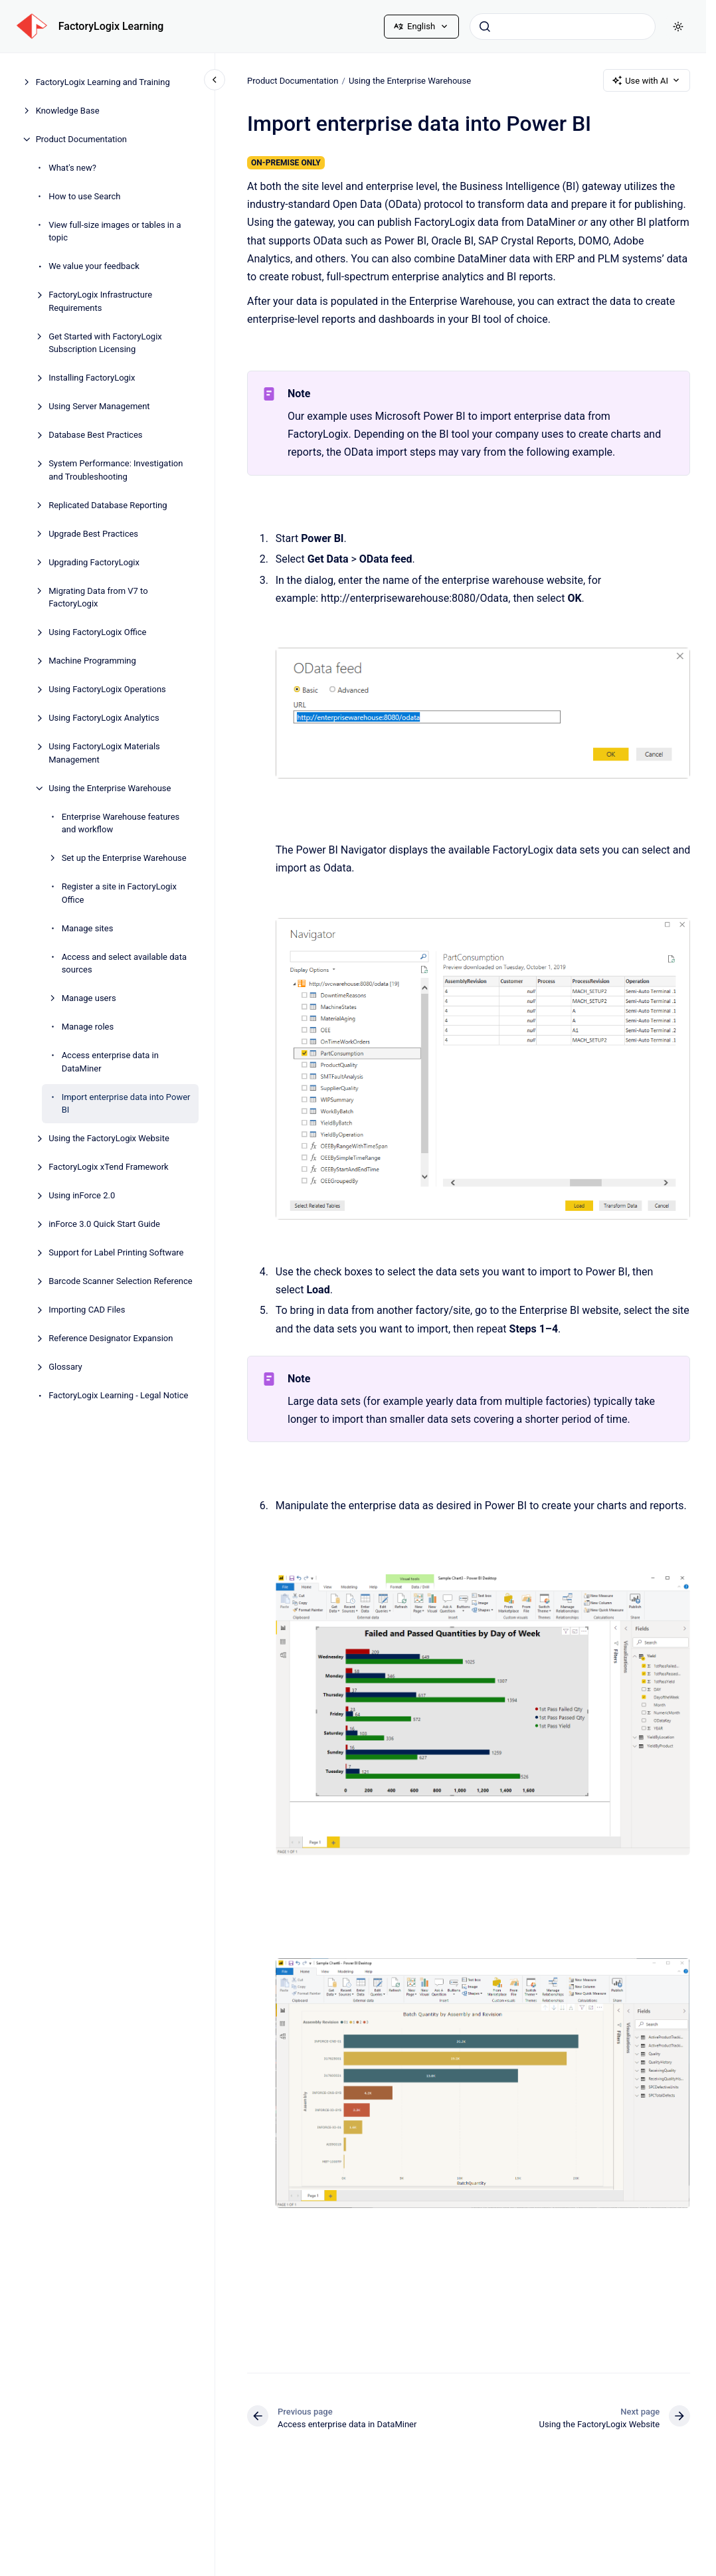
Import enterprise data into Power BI (126, 1103)
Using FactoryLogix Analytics (103, 718)
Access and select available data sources (124, 963)
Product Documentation (81, 139)
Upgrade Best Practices (93, 534)
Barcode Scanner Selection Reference (120, 1281)
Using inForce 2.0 (81, 1195)
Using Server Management (98, 406)
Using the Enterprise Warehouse (109, 788)
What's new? (72, 168)
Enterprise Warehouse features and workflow (121, 823)
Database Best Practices (95, 435)
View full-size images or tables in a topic (114, 231)
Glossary (65, 1367)
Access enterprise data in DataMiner (110, 1061)
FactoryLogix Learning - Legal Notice (118, 1395)
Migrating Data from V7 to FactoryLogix (98, 597)
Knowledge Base (68, 111)
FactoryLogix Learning (111, 26)
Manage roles (88, 1027)
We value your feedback (93, 266)
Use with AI (646, 80)
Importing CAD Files (86, 1310)
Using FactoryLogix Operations (107, 689)
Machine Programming (92, 661)
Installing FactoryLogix (91, 378)
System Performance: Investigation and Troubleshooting (115, 470)
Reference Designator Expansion (110, 1338)
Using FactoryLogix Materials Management (104, 753)
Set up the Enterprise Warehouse (124, 858)
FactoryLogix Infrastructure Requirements (100, 301)
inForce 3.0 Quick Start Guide (104, 1224)
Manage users (89, 998)
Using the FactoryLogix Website (108, 1138)
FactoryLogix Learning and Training (103, 82)
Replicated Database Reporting (107, 505)
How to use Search (84, 196)
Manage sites (88, 928)
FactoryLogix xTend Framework (108, 1167)
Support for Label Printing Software (115, 1252)
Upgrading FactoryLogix (93, 562)
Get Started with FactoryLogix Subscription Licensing (105, 343)
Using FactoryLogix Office (97, 632)
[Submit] (484, 26)
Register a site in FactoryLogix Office (119, 893)
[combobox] (562, 26)
